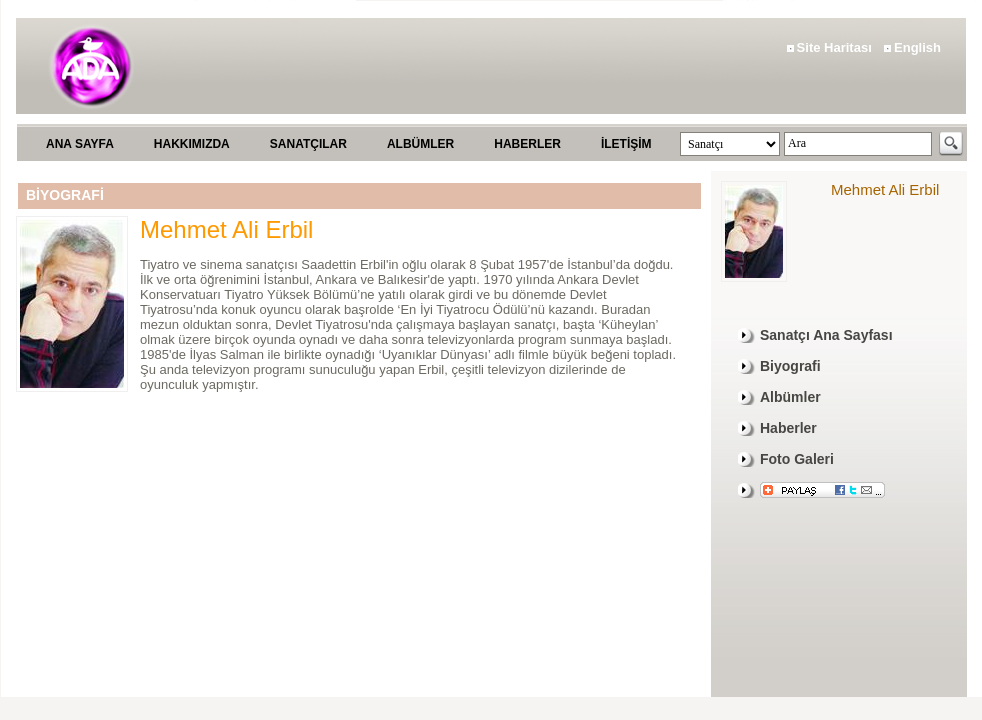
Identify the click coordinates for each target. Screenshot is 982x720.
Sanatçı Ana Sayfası (826, 335)
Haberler (788, 428)
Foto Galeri (797, 459)
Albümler (790, 397)
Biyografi (790, 366)
